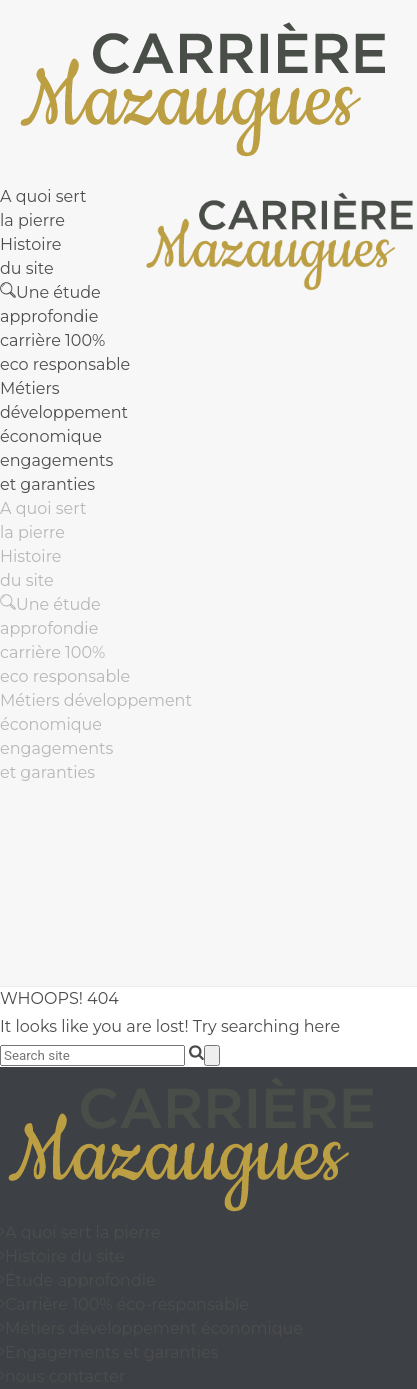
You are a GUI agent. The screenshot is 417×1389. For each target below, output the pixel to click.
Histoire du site (62, 1256)
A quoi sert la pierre (80, 1232)
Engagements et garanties (109, 1352)
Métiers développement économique (64, 412)
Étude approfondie (78, 1280)
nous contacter (62, 1376)
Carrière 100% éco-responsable (124, 1304)
